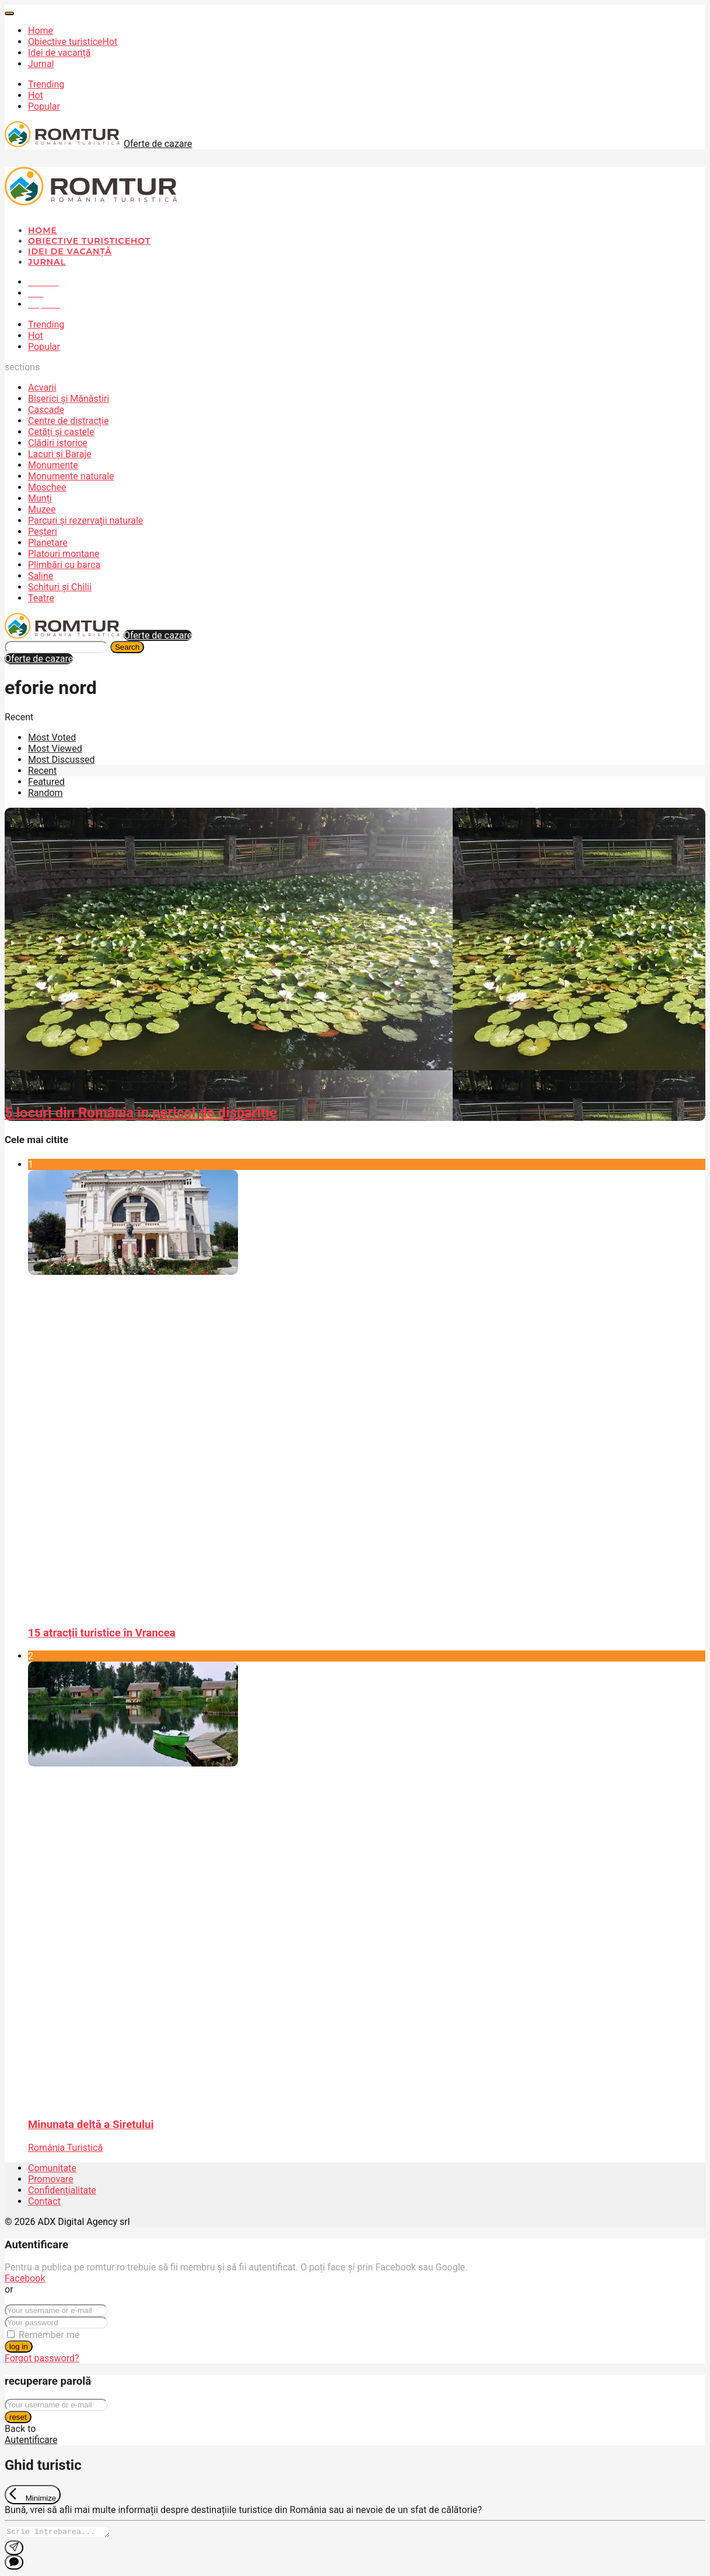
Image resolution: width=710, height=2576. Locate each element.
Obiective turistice (72, 41)
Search (127, 647)
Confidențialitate (62, 2190)
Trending (46, 84)
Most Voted (52, 737)
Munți (40, 498)
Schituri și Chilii (60, 587)
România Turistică (65, 2147)
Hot (35, 95)
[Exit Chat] (33, 2494)
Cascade (46, 409)
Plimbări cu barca (64, 564)
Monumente (53, 465)
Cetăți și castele (61, 431)
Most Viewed (55, 748)
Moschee (47, 487)
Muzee (42, 509)
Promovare (51, 2179)
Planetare (48, 542)
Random (45, 792)
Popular (44, 106)
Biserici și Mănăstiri (68, 398)
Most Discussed (61, 759)
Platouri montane (63, 553)
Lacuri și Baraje (60, 454)
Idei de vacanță (59, 52)
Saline (40, 575)
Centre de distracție (68, 420)
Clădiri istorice (58, 442)
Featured (46, 781)
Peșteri (42, 531)
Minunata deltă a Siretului (90, 2124)
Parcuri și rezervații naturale (85, 520)
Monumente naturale (71, 476)
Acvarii (42, 387)
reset (18, 2417)
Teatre (41, 598)
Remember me (49, 2334)
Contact (44, 2201)
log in (18, 2346)
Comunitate (52, 2168)
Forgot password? (42, 2358)
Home (40, 30)
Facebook (25, 2278)
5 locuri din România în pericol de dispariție (141, 1113)
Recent (42, 770)
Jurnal (41, 63)
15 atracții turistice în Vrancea (102, 1633)
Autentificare (31, 2439)
